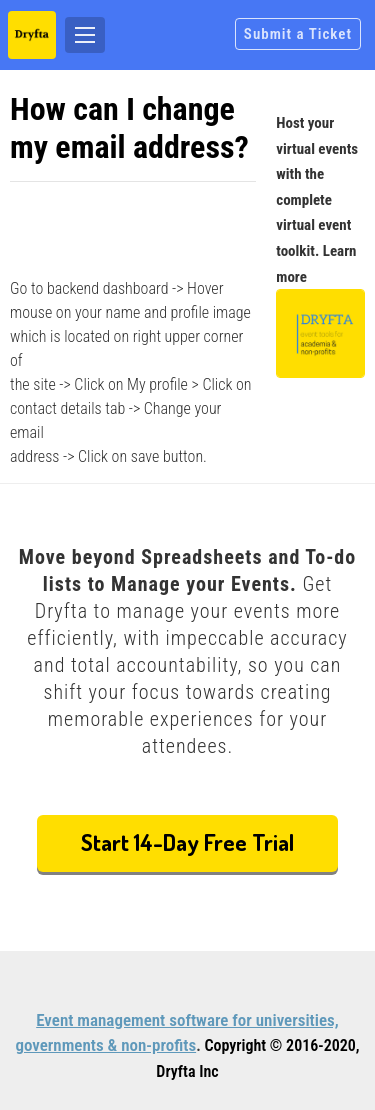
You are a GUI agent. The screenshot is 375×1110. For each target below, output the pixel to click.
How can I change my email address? (129, 128)
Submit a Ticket (298, 34)
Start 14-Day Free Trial (187, 841)
